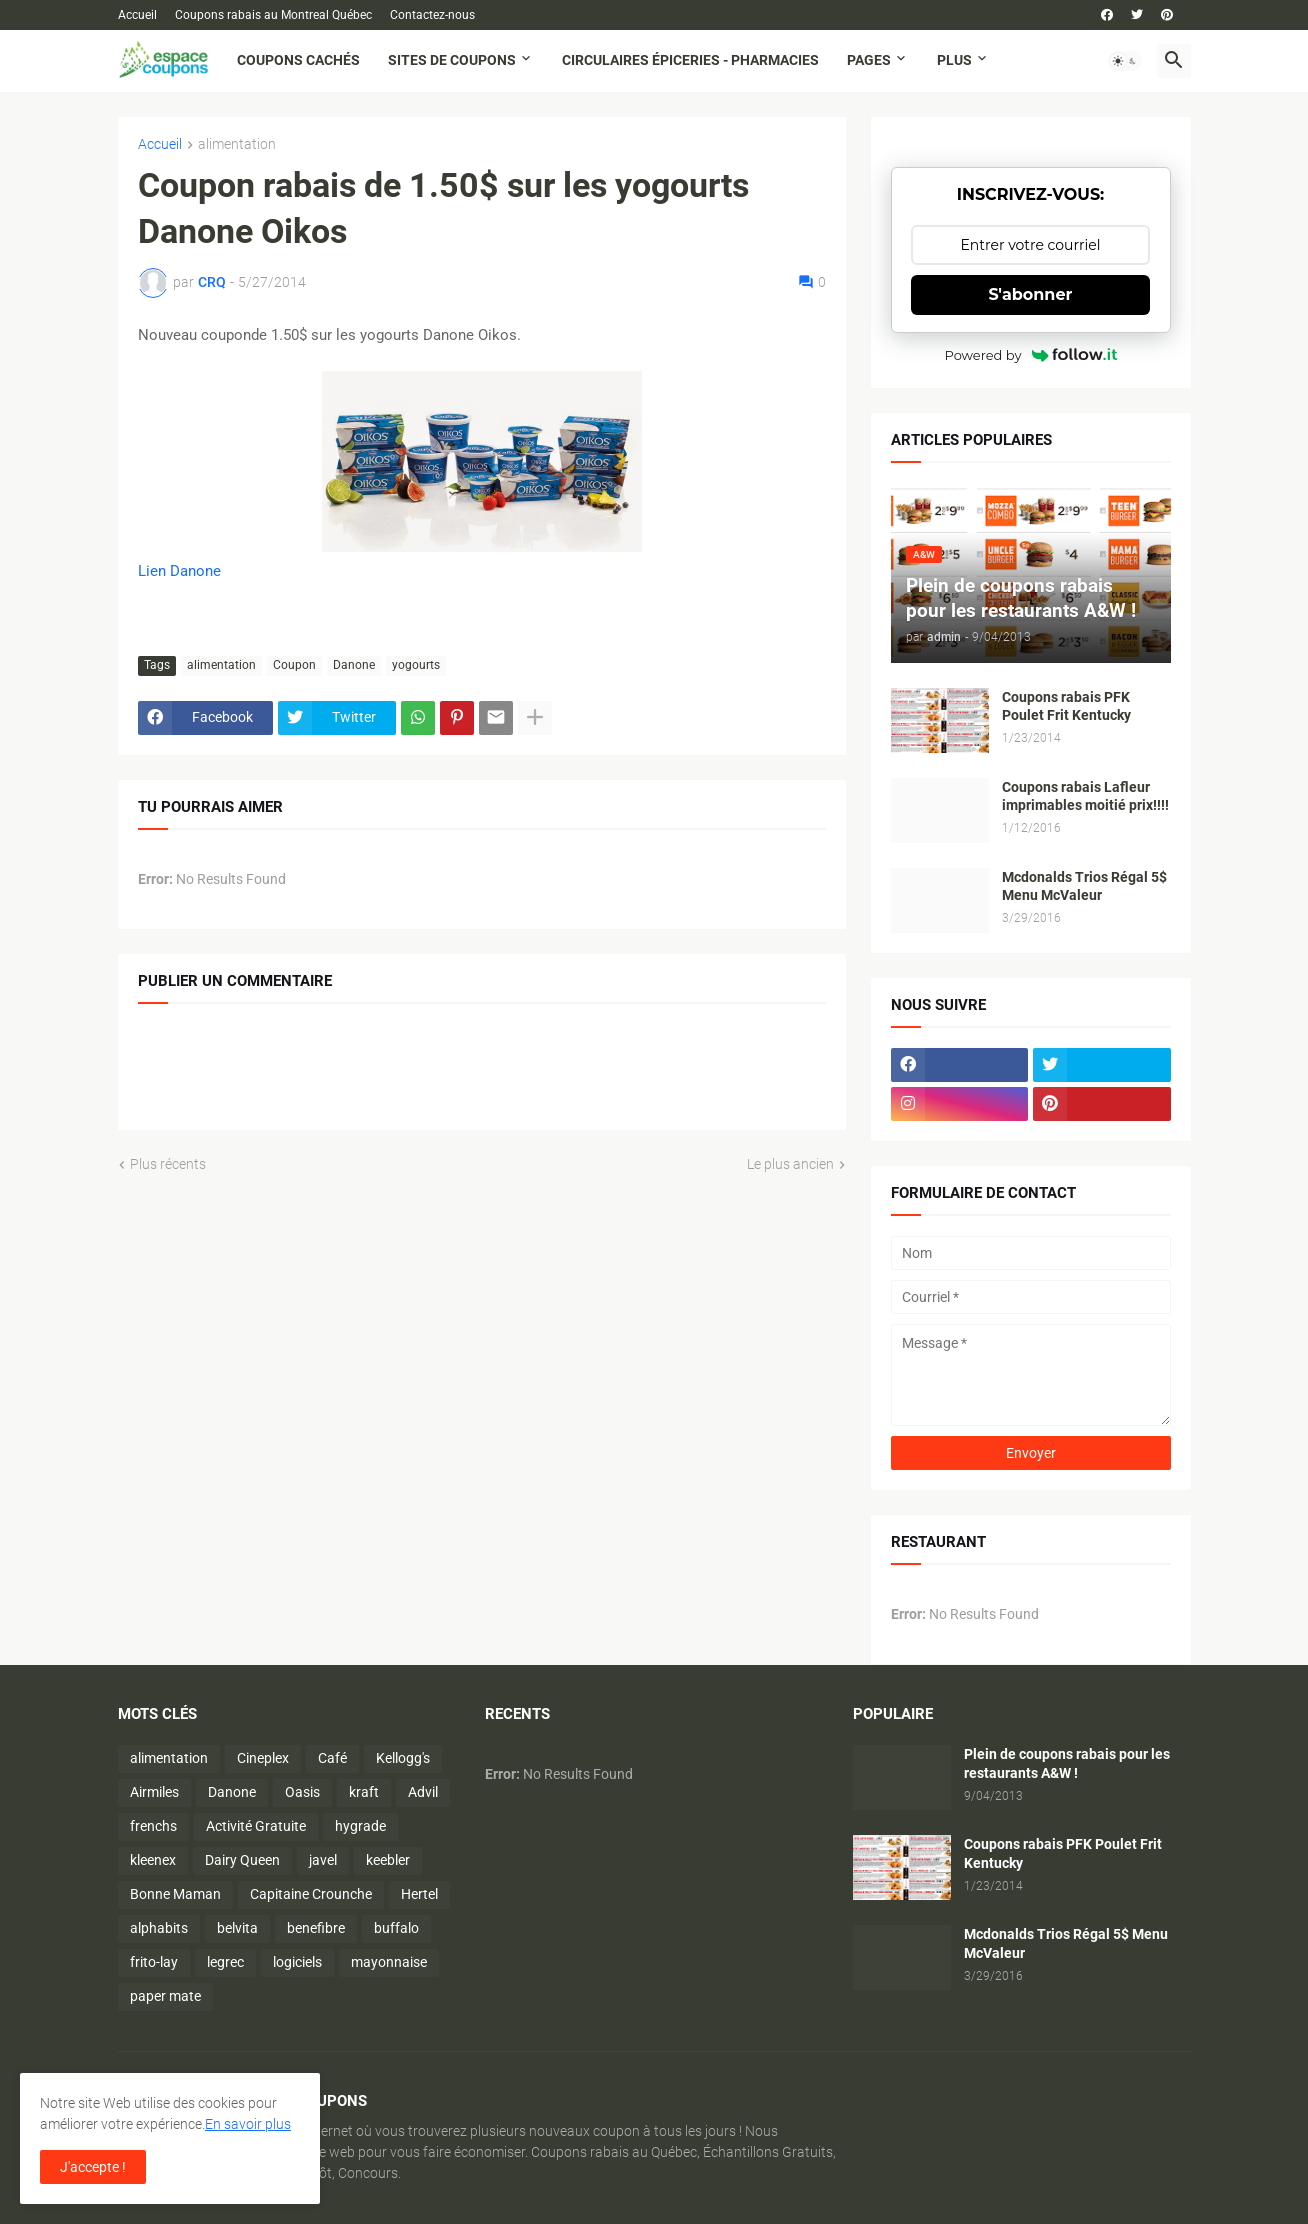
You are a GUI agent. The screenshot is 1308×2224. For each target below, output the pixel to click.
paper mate (165, 1996)
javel (323, 1860)
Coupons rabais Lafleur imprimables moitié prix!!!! (1085, 796)
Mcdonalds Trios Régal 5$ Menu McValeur (1084, 886)
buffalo (396, 1928)
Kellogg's (403, 1758)
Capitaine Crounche (311, 1894)
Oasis (302, 1792)
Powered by (1031, 355)
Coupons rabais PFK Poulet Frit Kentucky (1066, 706)
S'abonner (1031, 294)
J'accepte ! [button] (93, 2167)
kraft (364, 1792)
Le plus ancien (790, 1164)
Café (332, 1758)
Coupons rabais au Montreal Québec (273, 15)
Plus (954, 60)
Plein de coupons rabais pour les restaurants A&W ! (1067, 1763)
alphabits (159, 1928)
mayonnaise (389, 1962)
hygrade (360, 1826)
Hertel (419, 1894)
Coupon (294, 665)
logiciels (297, 1962)
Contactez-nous (432, 15)
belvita (237, 1928)
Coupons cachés (298, 60)
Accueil (137, 15)
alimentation (237, 144)
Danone (354, 665)
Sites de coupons (452, 60)
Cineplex (263, 1758)
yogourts (416, 665)
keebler (388, 1860)
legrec (225, 1962)
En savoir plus (248, 2124)
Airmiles (154, 1792)
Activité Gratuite (256, 1826)
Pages (869, 60)
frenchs (153, 1826)
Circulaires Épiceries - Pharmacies (690, 60)
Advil (423, 1792)
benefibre (316, 1928)
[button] (1125, 61)
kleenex (153, 1860)
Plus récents (168, 1164)
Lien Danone (179, 571)
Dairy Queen (242, 1860)
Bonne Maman (175, 1894)
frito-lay (154, 1962)
